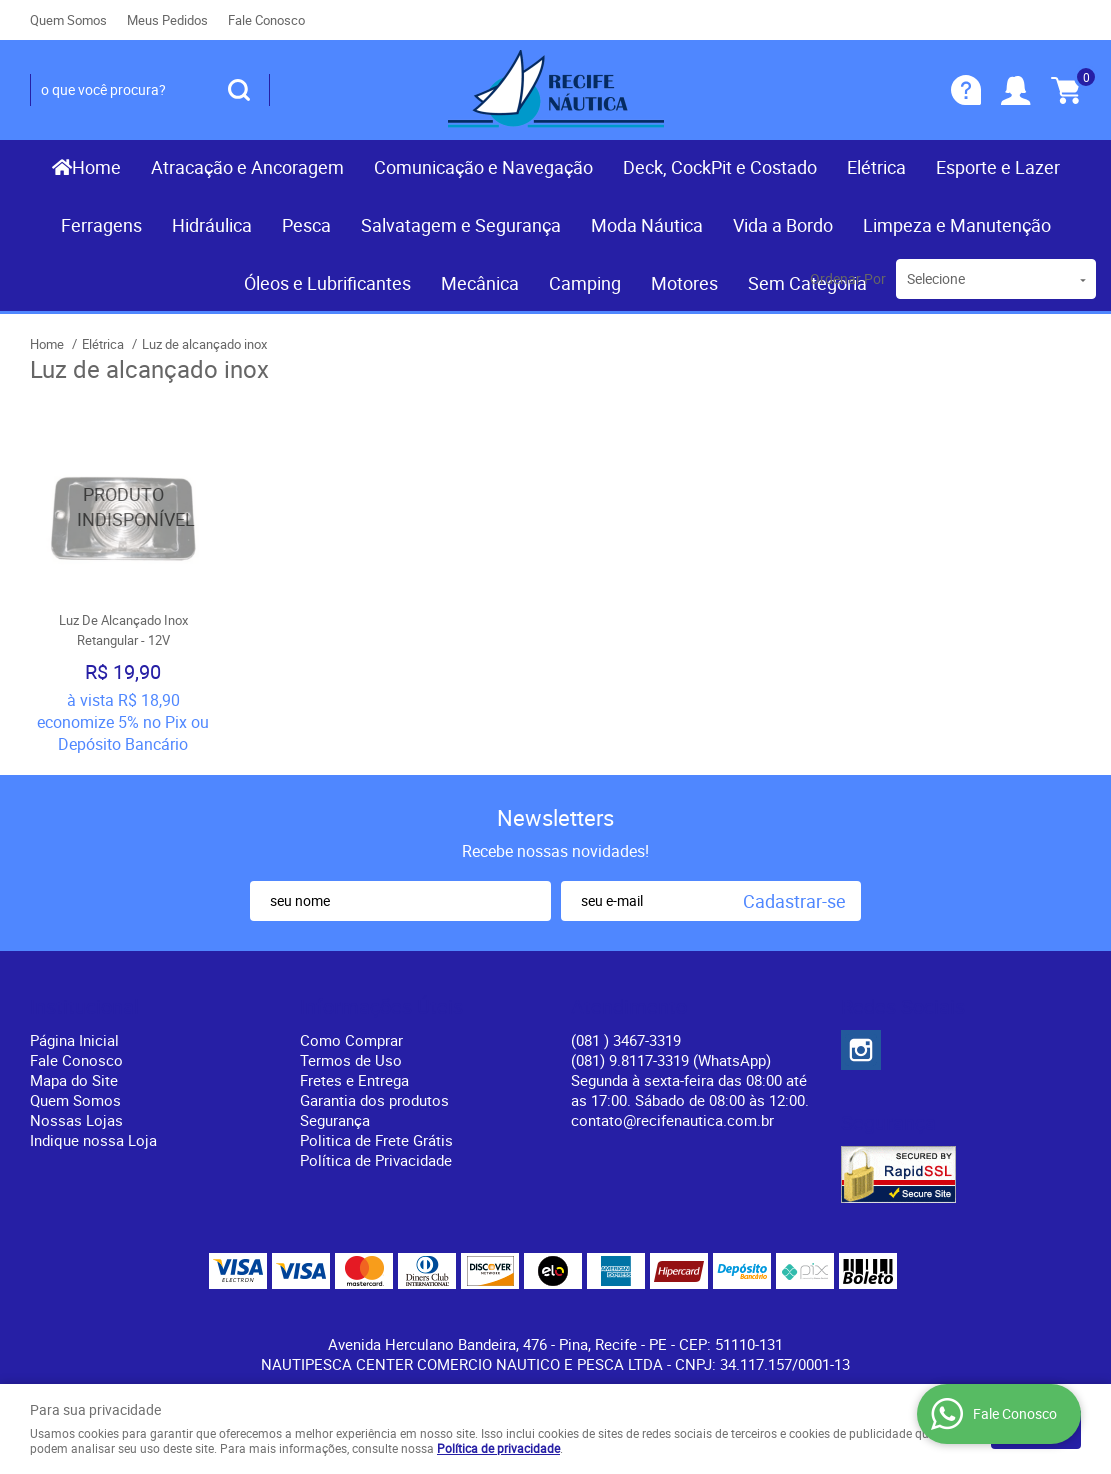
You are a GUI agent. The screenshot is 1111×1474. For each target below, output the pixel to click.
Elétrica (876, 167)
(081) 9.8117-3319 (671, 1060)
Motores (684, 283)
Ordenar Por (848, 278)
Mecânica (480, 283)
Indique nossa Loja (93, 1140)
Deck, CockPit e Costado (720, 167)
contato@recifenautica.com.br (672, 1120)
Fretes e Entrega (354, 1080)
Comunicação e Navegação (483, 167)
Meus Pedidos (167, 20)
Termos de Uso (351, 1060)
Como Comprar (351, 1040)
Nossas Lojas (76, 1120)
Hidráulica (212, 225)
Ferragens (101, 225)
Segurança (335, 1120)
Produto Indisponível (123, 507)
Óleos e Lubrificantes (327, 283)
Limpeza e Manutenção (957, 225)
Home (96, 167)
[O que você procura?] (239, 90)
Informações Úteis (381, 1007)
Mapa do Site (74, 1080)
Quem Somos (68, 20)
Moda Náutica (647, 225)
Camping (585, 283)
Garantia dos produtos (374, 1100)
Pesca (306, 225)
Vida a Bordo (783, 225)
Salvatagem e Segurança (461, 225)
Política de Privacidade (376, 1160)
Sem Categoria (807, 283)
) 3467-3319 (626, 1040)
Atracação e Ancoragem (247, 167)
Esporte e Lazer (998, 167)
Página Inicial (74, 1040)
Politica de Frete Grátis (376, 1140)
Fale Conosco (266, 20)
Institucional (84, 1007)
